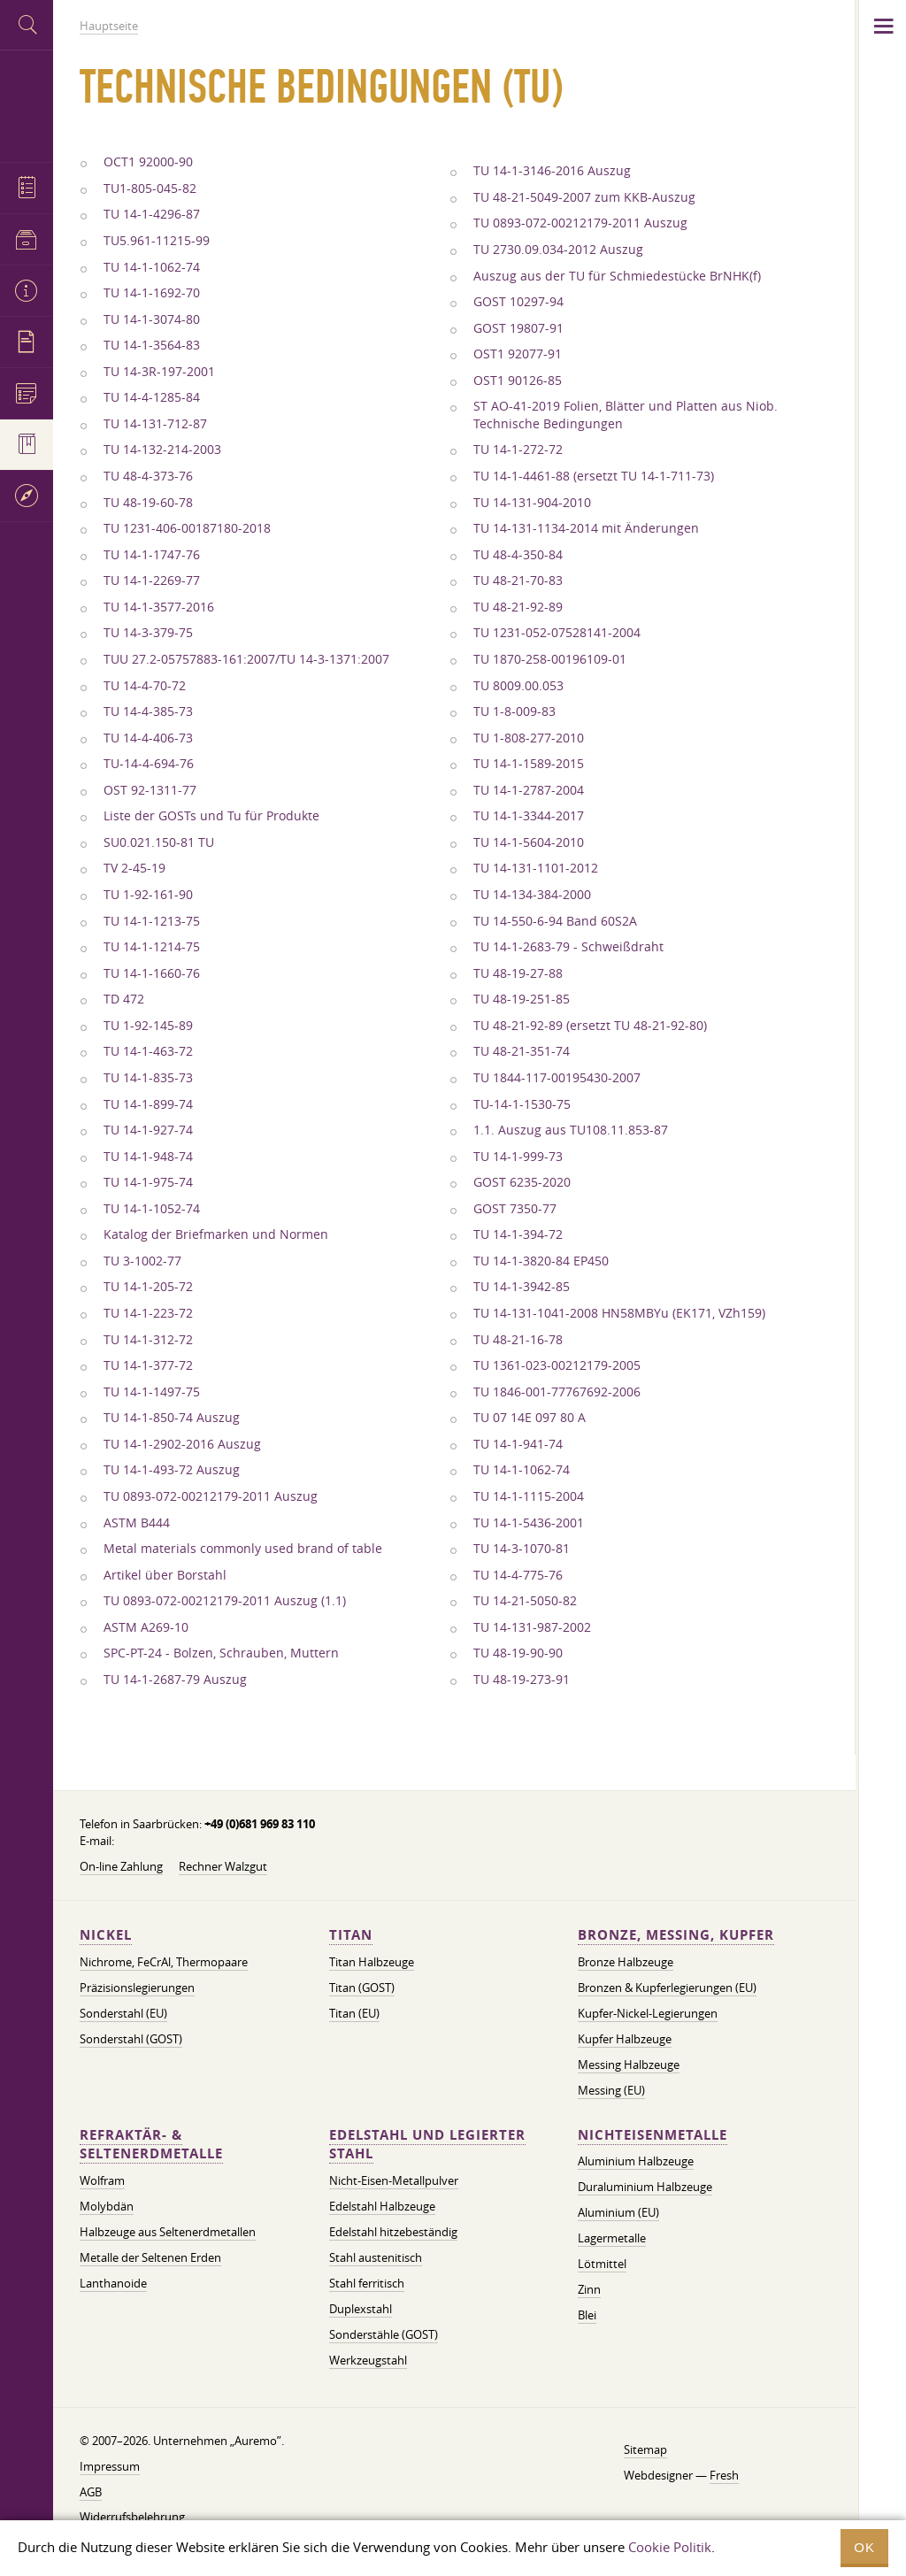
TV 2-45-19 (134, 868)
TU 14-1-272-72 (518, 450)
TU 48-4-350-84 (518, 555)
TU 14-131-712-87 (155, 424)
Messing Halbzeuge (629, 2064)
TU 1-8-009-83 (514, 711)
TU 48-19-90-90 (518, 1653)
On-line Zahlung (121, 1866)
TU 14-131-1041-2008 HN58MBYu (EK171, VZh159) (619, 1313)
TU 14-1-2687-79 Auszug (175, 1680)
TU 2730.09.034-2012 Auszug (558, 250)
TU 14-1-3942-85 (521, 1287)
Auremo (26, 104)
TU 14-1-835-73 (148, 1078)
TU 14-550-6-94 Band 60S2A (555, 921)
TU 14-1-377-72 (148, 1365)
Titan (350, 1935)
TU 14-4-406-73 (148, 738)
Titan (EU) (354, 2013)
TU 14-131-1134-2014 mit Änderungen (586, 528)
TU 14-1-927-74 (148, 1130)
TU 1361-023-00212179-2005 (557, 1365)
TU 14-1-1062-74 (152, 267)
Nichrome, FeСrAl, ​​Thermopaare (164, 1962)
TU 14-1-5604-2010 (528, 842)
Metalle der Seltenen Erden (150, 2257)
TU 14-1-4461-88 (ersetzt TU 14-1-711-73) (593, 476)
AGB (91, 2492)
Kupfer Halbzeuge (625, 2039)
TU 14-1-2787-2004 (528, 790)
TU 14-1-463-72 (148, 1051)
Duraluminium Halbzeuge (645, 2187)
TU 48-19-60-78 (148, 503)
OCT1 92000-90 (148, 162)
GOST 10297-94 (518, 302)
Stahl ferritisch (366, 2283)
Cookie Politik (669, 2547)
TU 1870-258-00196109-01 (549, 659)
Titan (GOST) (362, 1987)
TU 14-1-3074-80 (152, 319)
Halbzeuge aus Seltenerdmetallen (168, 2232)
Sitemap (645, 2449)
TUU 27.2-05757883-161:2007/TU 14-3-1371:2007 (246, 659)
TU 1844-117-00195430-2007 (557, 1078)
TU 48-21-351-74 (521, 1051)
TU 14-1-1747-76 (152, 555)
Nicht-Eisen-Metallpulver (393, 2180)
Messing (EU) (611, 2090)
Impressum (110, 2466)
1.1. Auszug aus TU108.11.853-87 (570, 1130)
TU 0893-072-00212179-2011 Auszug (211, 1496)
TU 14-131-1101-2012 (535, 868)
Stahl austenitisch (375, 2257)
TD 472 (124, 999)
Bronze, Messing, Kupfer (676, 1935)
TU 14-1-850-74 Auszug (172, 1418)
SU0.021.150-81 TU (159, 842)
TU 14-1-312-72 (148, 1340)
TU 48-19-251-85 (521, 999)
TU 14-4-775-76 (518, 1575)
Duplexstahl (360, 2309)
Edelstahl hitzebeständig (393, 2232)
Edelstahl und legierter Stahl (427, 2145)
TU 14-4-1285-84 (152, 397)
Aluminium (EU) (618, 2212)
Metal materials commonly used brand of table (243, 1549)
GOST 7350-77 (515, 1209)
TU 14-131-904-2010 (532, 503)
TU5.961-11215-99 (157, 241)
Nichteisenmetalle (652, 2135)
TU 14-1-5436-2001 (528, 1523)
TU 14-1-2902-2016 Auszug (182, 1444)
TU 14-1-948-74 (148, 1157)
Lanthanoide (113, 2283)
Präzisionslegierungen (137, 1987)
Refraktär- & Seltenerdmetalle (151, 2145)
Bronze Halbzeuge (625, 1962)
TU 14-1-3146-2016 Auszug (552, 171)
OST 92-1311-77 (150, 790)
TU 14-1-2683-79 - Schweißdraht (568, 947)
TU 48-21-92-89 (518, 607)
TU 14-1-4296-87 (152, 214)
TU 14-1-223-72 (148, 1313)
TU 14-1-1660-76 (152, 973)
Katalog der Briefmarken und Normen (216, 1234)
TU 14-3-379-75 (148, 633)
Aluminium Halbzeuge (636, 2161)
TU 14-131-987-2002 (532, 1627)
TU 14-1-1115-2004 (528, 1496)
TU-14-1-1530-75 (522, 1104)
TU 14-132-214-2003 (162, 450)
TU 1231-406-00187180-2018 (187, 528)
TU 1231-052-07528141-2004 (557, 633)
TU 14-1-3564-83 (152, 345)
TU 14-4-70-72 (145, 686)
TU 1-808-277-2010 (528, 738)
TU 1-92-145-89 (148, 1026)
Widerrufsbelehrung (132, 2517)
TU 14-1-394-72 (518, 1234)
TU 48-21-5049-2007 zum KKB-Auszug (584, 197)
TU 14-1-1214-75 (152, 947)
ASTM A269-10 (146, 1627)
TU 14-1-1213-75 (152, 921)
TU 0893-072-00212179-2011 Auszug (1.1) (225, 1601)
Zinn (589, 2289)
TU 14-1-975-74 (148, 1182)
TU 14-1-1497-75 (152, 1392)
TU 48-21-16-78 (518, 1340)
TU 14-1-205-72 (148, 1287)
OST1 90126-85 (517, 380)
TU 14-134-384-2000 (532, 895)
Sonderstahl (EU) (123, 2013)
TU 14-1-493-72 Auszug (172, 1470)
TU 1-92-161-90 (148, 895)
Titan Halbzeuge (371, 1962)
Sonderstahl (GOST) (131, 2039)
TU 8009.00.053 (518, 686)
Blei (587, 2315)
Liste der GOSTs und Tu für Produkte (211, 816)
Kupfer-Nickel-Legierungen (648, 2013)
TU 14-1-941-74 (518, 1444)
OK (864, 2547)
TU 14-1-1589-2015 (528, 764)
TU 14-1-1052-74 (152, 1209)
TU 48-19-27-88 (518, 973)
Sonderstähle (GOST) (383, 2334)
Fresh (724, 2475)
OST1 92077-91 (517, 354)
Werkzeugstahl (368, 2360)
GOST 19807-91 (518, 328)
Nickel (106, 1935)
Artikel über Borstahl (165, 1575)
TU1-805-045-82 (150, 188)
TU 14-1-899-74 (148, 1104)
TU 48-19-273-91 (521, 1680)
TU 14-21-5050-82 (525, 1601)
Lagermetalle (612, 2238)
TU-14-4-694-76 (149, 764)
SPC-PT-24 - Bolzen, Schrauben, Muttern (221, 1653)
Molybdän (107, 2206)
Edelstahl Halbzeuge (382, 2206)
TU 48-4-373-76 (148, 476)
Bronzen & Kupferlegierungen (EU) (667, 1987)
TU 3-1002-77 (142, 1261)
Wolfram (102, 2180)
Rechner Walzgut (223, 1866)
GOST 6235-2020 (522, 1182)
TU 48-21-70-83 (518, 580)
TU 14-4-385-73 (148, 711)
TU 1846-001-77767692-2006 (557, 1392)
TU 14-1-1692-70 (152, 293)
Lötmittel (602, 2264)
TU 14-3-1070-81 (521, 1549)
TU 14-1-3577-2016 (159, 607)
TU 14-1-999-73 (518, 1157)
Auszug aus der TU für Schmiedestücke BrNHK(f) (617, 276)
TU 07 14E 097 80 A (529, 1418)
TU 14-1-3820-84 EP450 (541, 1261)
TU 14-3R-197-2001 (159, 372)
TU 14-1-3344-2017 (528, 816)
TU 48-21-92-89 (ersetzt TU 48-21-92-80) (590, 1026)
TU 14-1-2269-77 (152, 580)
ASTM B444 (137, 1523)
